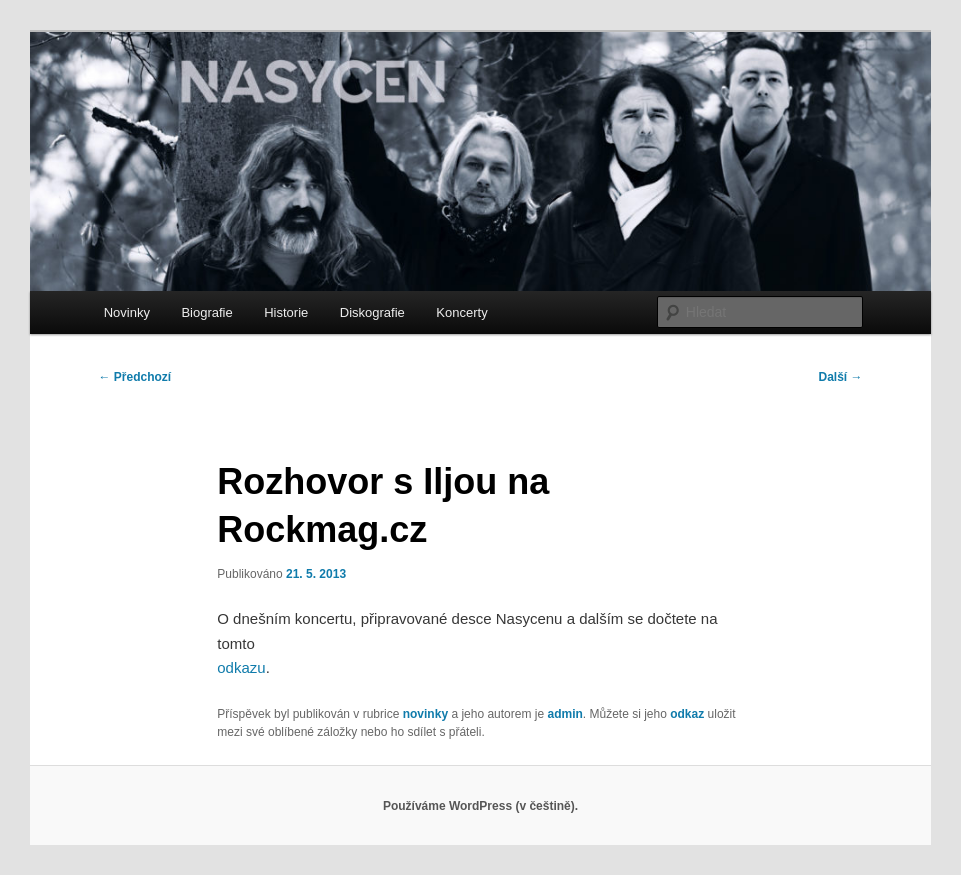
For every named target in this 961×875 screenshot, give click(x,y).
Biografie (206, 312)
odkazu (241, 667)
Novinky (127, 312)
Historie (286, 312)
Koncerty (461, 312)
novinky (425, 714)
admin (564, 714)
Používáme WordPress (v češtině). (480, 806)
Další (841, 377)
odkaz (687, 714)
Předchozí (134, 377)
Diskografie (372, 312)
